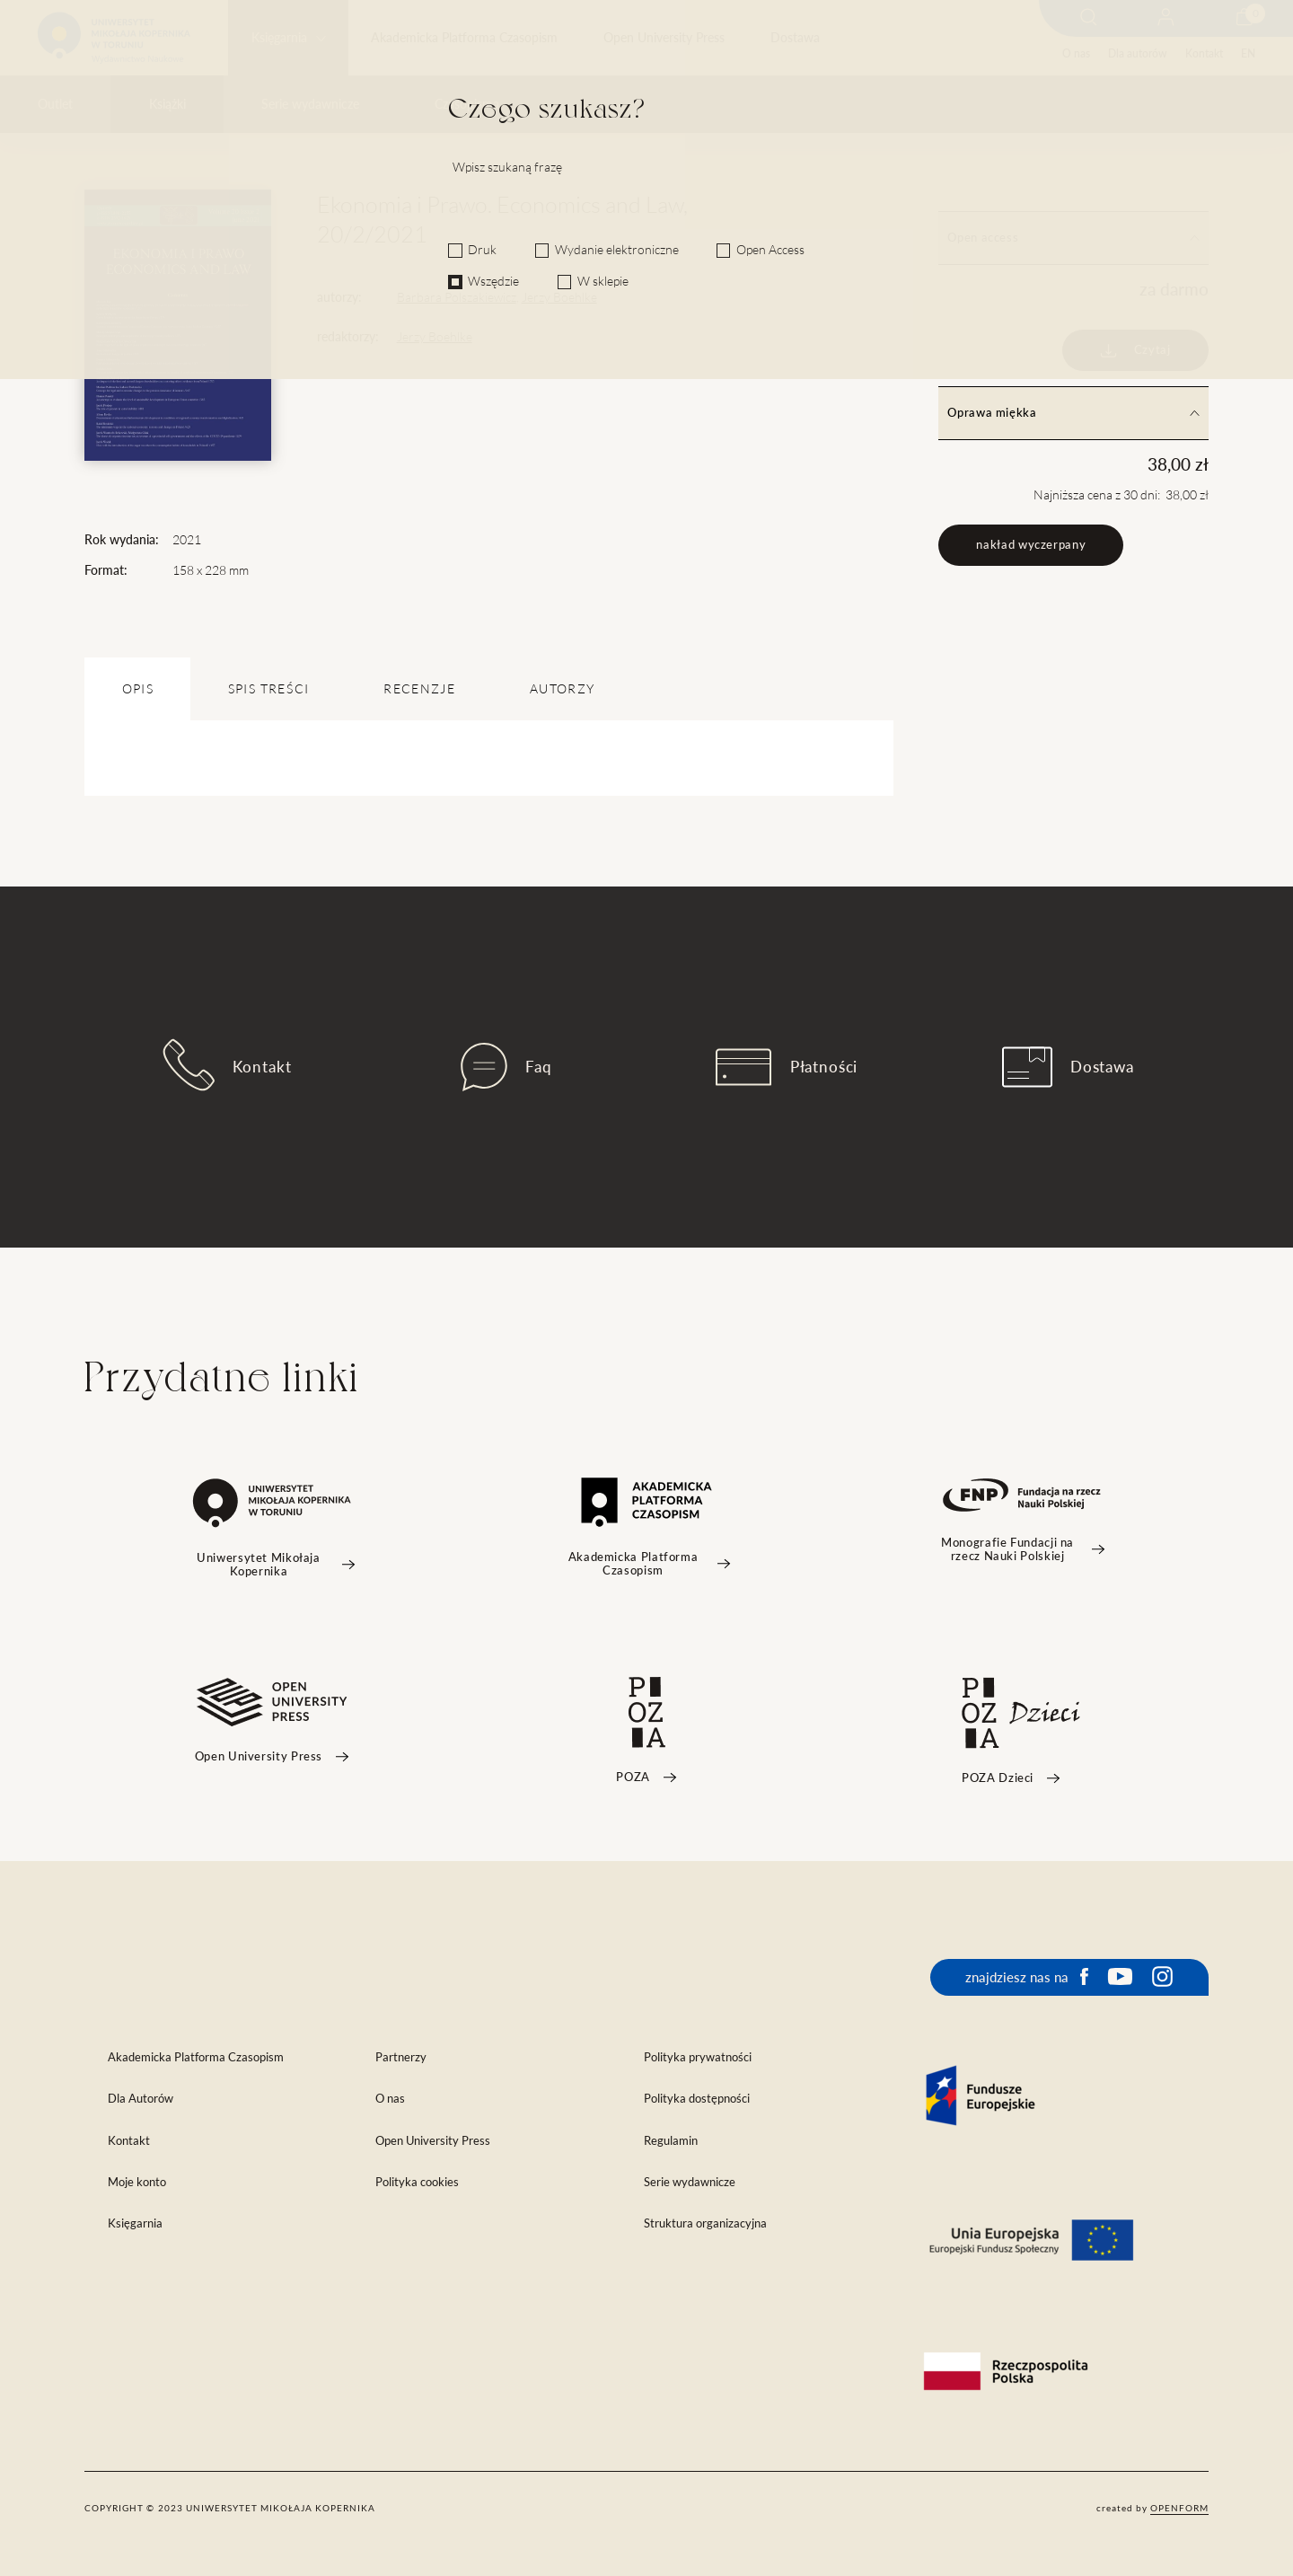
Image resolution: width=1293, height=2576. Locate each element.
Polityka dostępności (697, 2098)
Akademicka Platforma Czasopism (464, 38)
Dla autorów (1137, 53)
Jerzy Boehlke (559, 297)
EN (1248, 53)
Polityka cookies (417, 2182)
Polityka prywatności (698, 2057)
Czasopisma (467, 104)
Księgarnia (279, 38)
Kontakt (1204, 53)
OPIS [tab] (138, 689)
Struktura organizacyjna (705, 2223)
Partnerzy (401, 2057)
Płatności (787, 1067)
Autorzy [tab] (562, 689)
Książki (167, 104)
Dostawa (795, 38)
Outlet (55, 104)
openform (1179, 2507)
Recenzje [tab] (419, 689)
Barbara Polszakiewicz (456, 297)
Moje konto (137, 2182)
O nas (1076, 53)
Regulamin (671, 2141)
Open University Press (664, 38)
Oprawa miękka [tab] (1073, 412)
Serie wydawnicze (310, 104)
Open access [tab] (1073, 237)
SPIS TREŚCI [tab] (269, 689)
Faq (506, 1067)
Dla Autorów (140, 2098)
